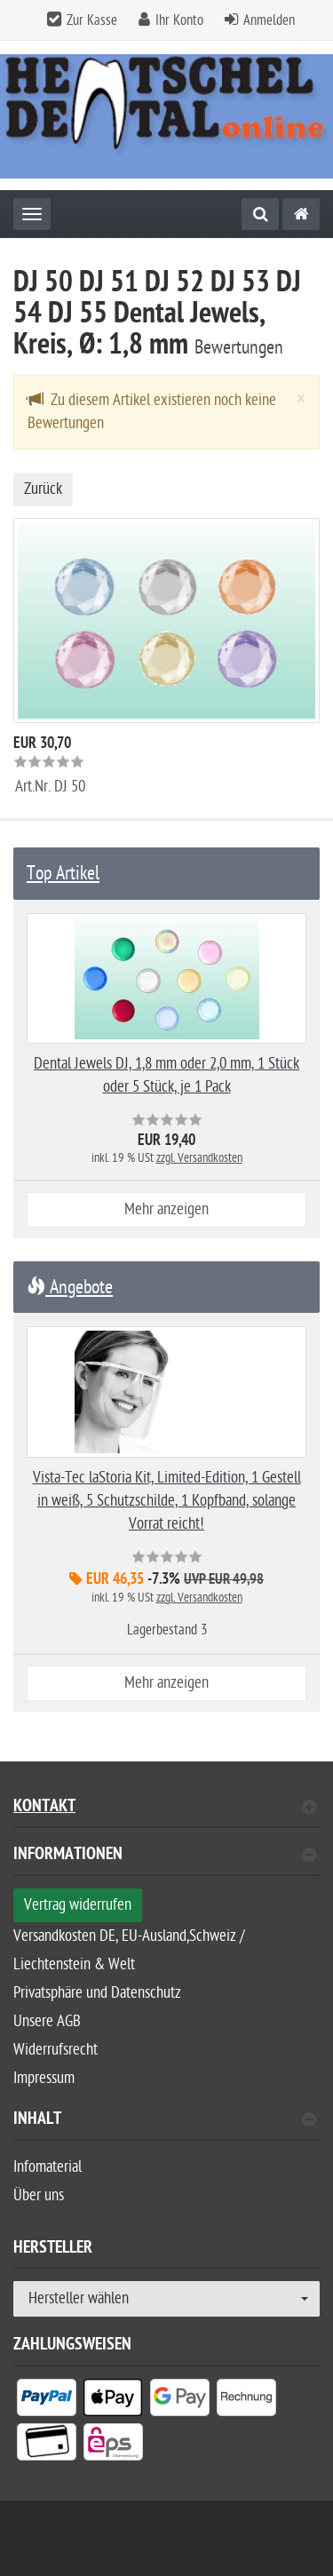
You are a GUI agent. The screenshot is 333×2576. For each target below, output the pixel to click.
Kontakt (164, 1808)
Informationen (164, 1856)
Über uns (38, 2195)
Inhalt (164, 2120)
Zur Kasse (92, 20)
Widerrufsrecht (55, 2049)
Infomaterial (47, 2167)
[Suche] (260, 214)
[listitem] (46, 2401)
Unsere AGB (47, 2021)
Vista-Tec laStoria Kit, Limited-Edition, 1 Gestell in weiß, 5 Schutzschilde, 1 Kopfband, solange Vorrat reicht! (167, 1500)
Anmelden (269, 20)
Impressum (44, 2078)
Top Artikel (63, 873)
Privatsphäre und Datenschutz (97, 1993)
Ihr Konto (179, 20)
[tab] (166, 1861)
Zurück (43, 489)
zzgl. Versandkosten (199, 1157)
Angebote (70, 1287)
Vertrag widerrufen (77, 1905)
